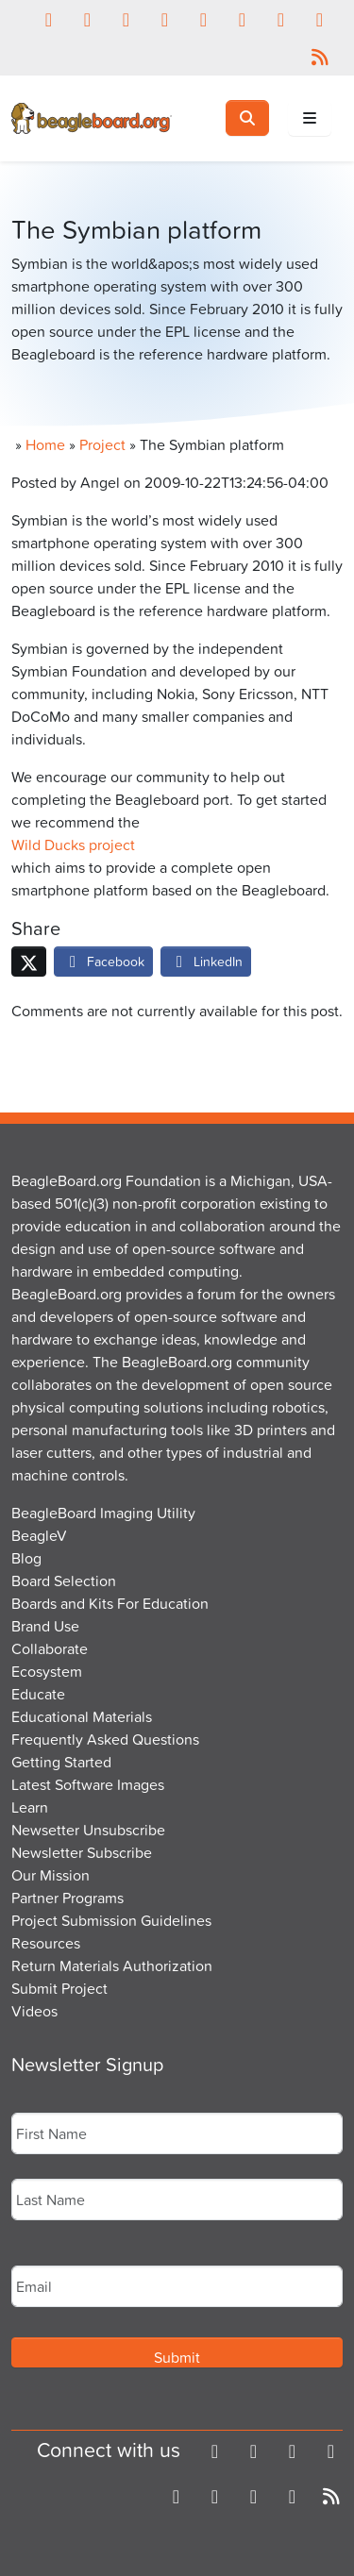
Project (102, 444)
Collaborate (49, 1648)
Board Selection (63, 1580)
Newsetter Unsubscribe (88, 1829)
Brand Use (45, 1625)
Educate (38, 1693)
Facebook (103, 961)
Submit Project (59, 1988)
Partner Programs (67, 1897)
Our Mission (50, 1875)
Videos (34, 2010)
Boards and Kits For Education (110, 1603)
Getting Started (61, 1761)
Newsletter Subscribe (81, 1852)
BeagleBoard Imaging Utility (103, 1512)
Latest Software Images (87, 1784)
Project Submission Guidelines (111, 1920)
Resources (45, 1942)
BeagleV (39, 1535)
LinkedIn (206, 961)
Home (45, 444)
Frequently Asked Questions (105, 1739)
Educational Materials (81, 1716)
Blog (26, 1557)
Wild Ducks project (73, 844)
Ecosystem (46, 1671)
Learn (29, 1807)
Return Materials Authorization (111, 1965)
